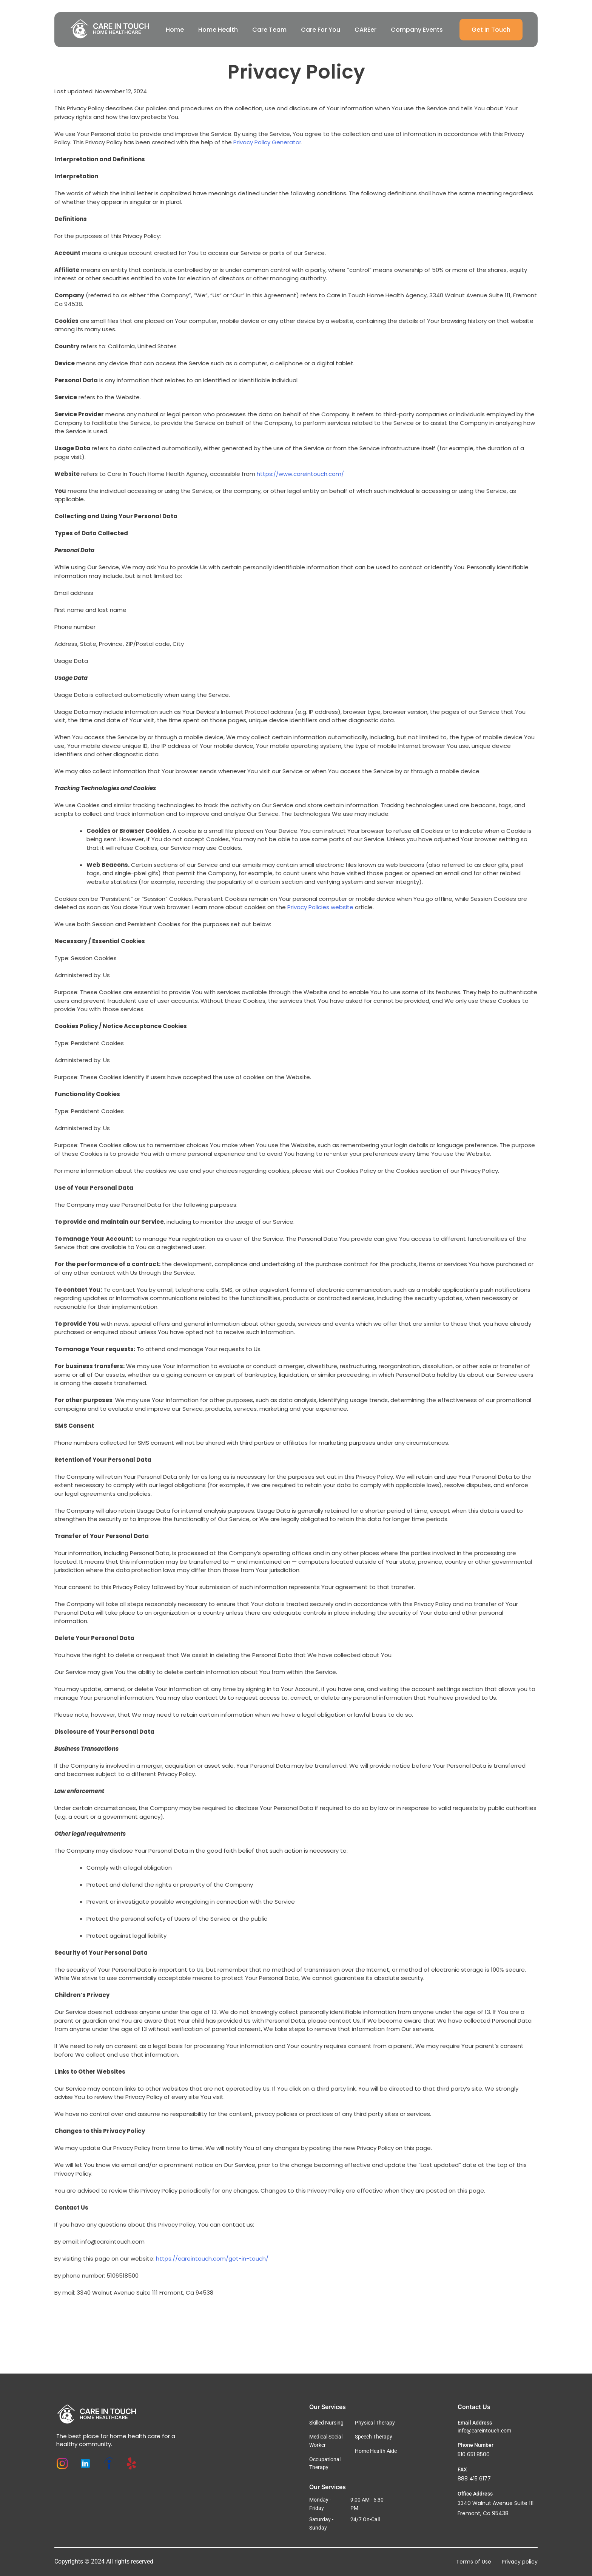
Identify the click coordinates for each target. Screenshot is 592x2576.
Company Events (417, 29)
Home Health (218, 29)
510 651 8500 (474, 2454)
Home (175, 29)
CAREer (365, 29)
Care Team (269, 29)
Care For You (320, 29)
